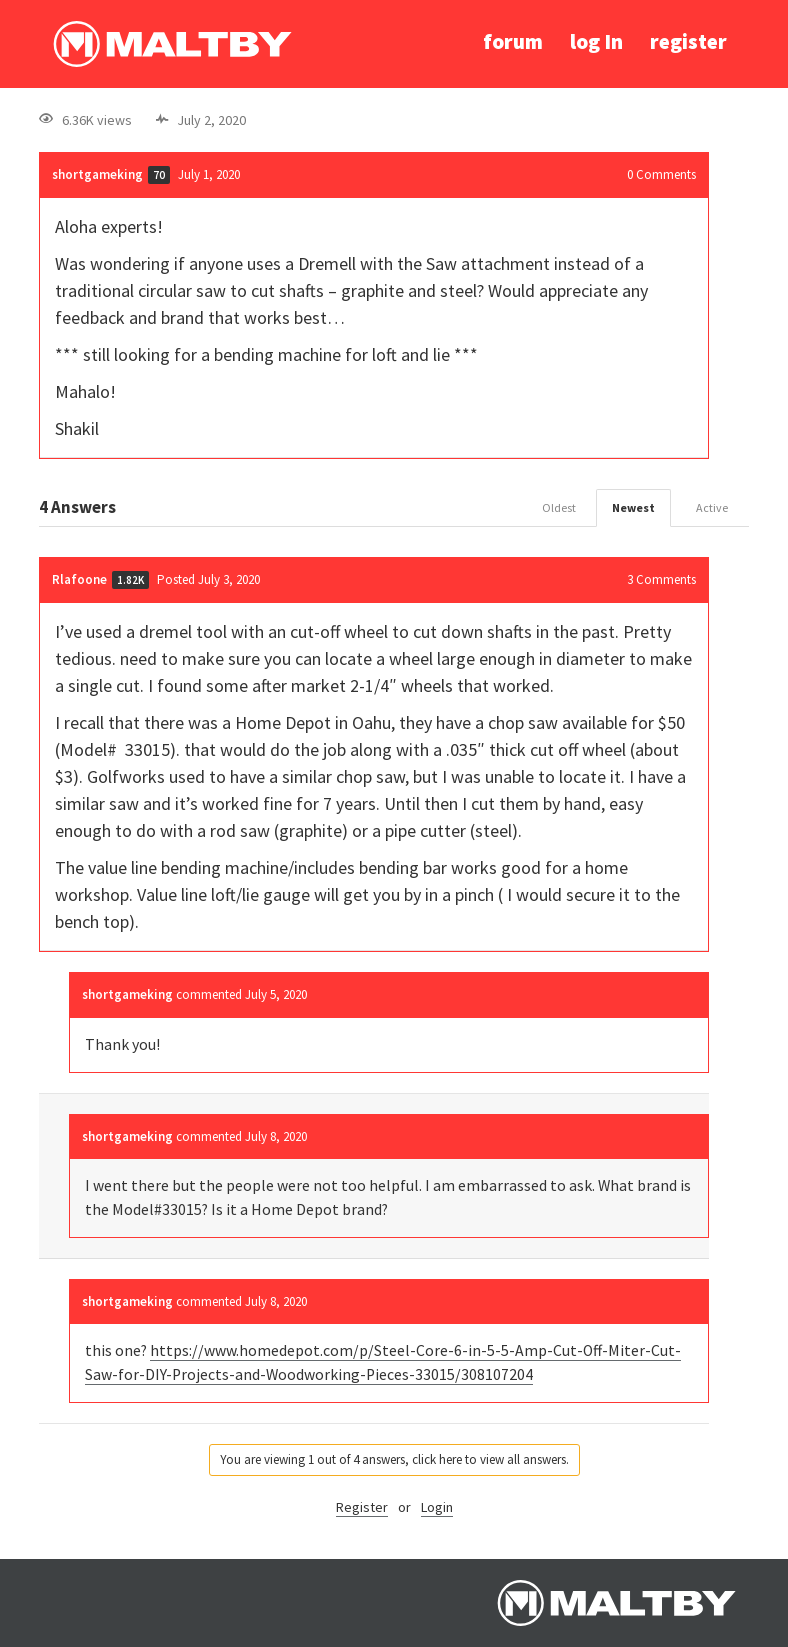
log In (596, 41)
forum (513, 41)
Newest (633, 507)
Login (437, 1507)
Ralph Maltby (172, 44)
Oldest (559, 507)
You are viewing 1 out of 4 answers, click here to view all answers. (394, 1459)
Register (362, 1507)
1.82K (130, 580)
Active (712, 507)
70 (159, 175)
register (688, 41)
